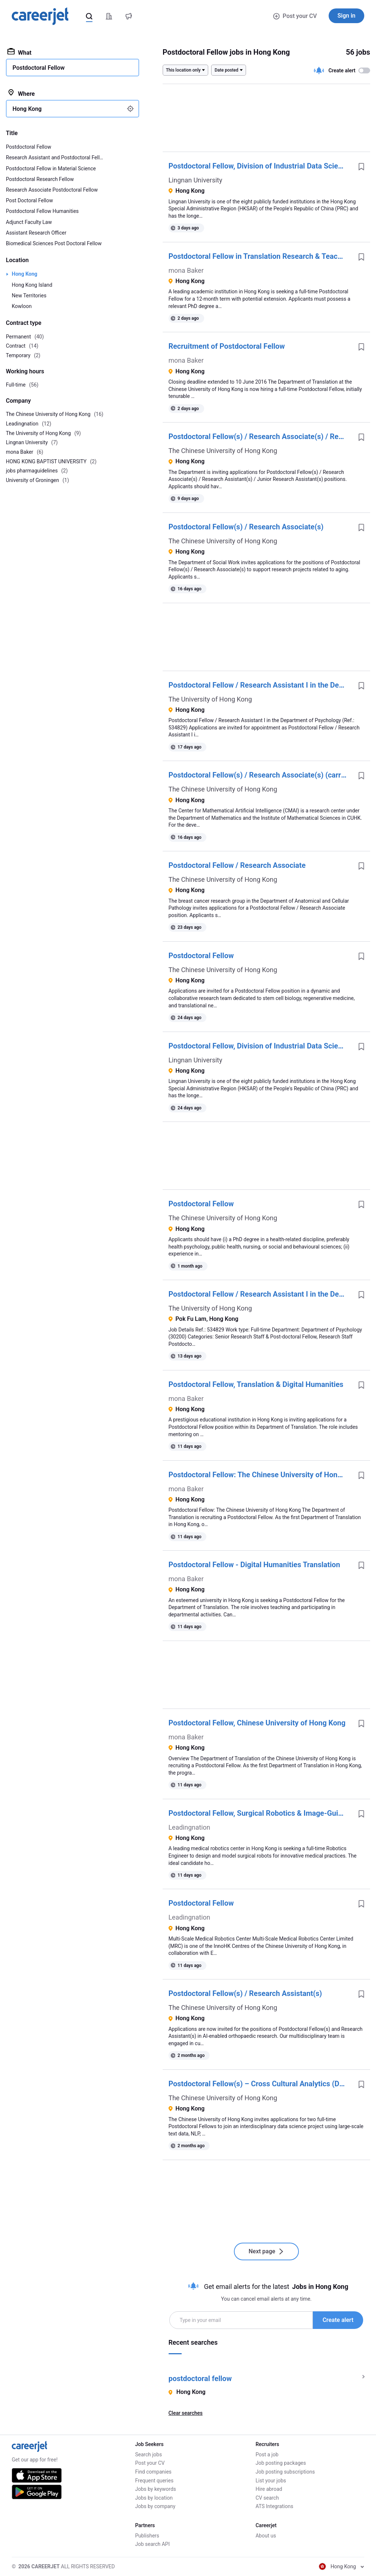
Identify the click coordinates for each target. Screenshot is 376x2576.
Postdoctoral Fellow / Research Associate (237, 865)
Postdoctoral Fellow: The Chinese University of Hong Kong (260, 1474)
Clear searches (186, 2413)
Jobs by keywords (155, 2489)
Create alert (337, 2319)
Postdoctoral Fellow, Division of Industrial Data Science (259, 166)
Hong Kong (24, 274)
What (19, 52)
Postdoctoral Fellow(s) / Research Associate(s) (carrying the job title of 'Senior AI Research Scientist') (260, 775)
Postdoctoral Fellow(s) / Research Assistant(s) (245, 1993)
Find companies (153, 2472)
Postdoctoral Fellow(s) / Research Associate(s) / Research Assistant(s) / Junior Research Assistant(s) (260, 436)
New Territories (29, 295)
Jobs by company (155, 2506)
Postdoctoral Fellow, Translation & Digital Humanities (256, 1384)
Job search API (152, 2544)
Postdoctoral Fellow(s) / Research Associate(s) (246, 526)
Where (21, 93)
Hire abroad (269, 2489)
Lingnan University (196, 180)
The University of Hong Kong (210, 699)
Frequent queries (154, 2480)
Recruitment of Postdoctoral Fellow (227, 346)
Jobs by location (154, 2498)
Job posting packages (281, 2463)
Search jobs (148, 2454)
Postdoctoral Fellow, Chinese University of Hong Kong (257, 1722)
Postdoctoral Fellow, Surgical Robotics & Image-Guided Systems (260, 1813)
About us (266, 2536)
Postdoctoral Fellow (201, 955)
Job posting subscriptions (285, 2472)
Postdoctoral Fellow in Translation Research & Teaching (260, 256)
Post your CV (295, 15)
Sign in (346, 15)
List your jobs (271, 2480)
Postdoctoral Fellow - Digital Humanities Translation (254, 1564)
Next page (266, 2251)
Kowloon (22, 306)
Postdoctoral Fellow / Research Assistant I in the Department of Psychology (260, 685)
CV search (267, 2498)
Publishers (147, 2536)
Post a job (267, 2454)
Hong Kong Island (32, 285)
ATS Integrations (274, 2506)
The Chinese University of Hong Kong (223, 450)
